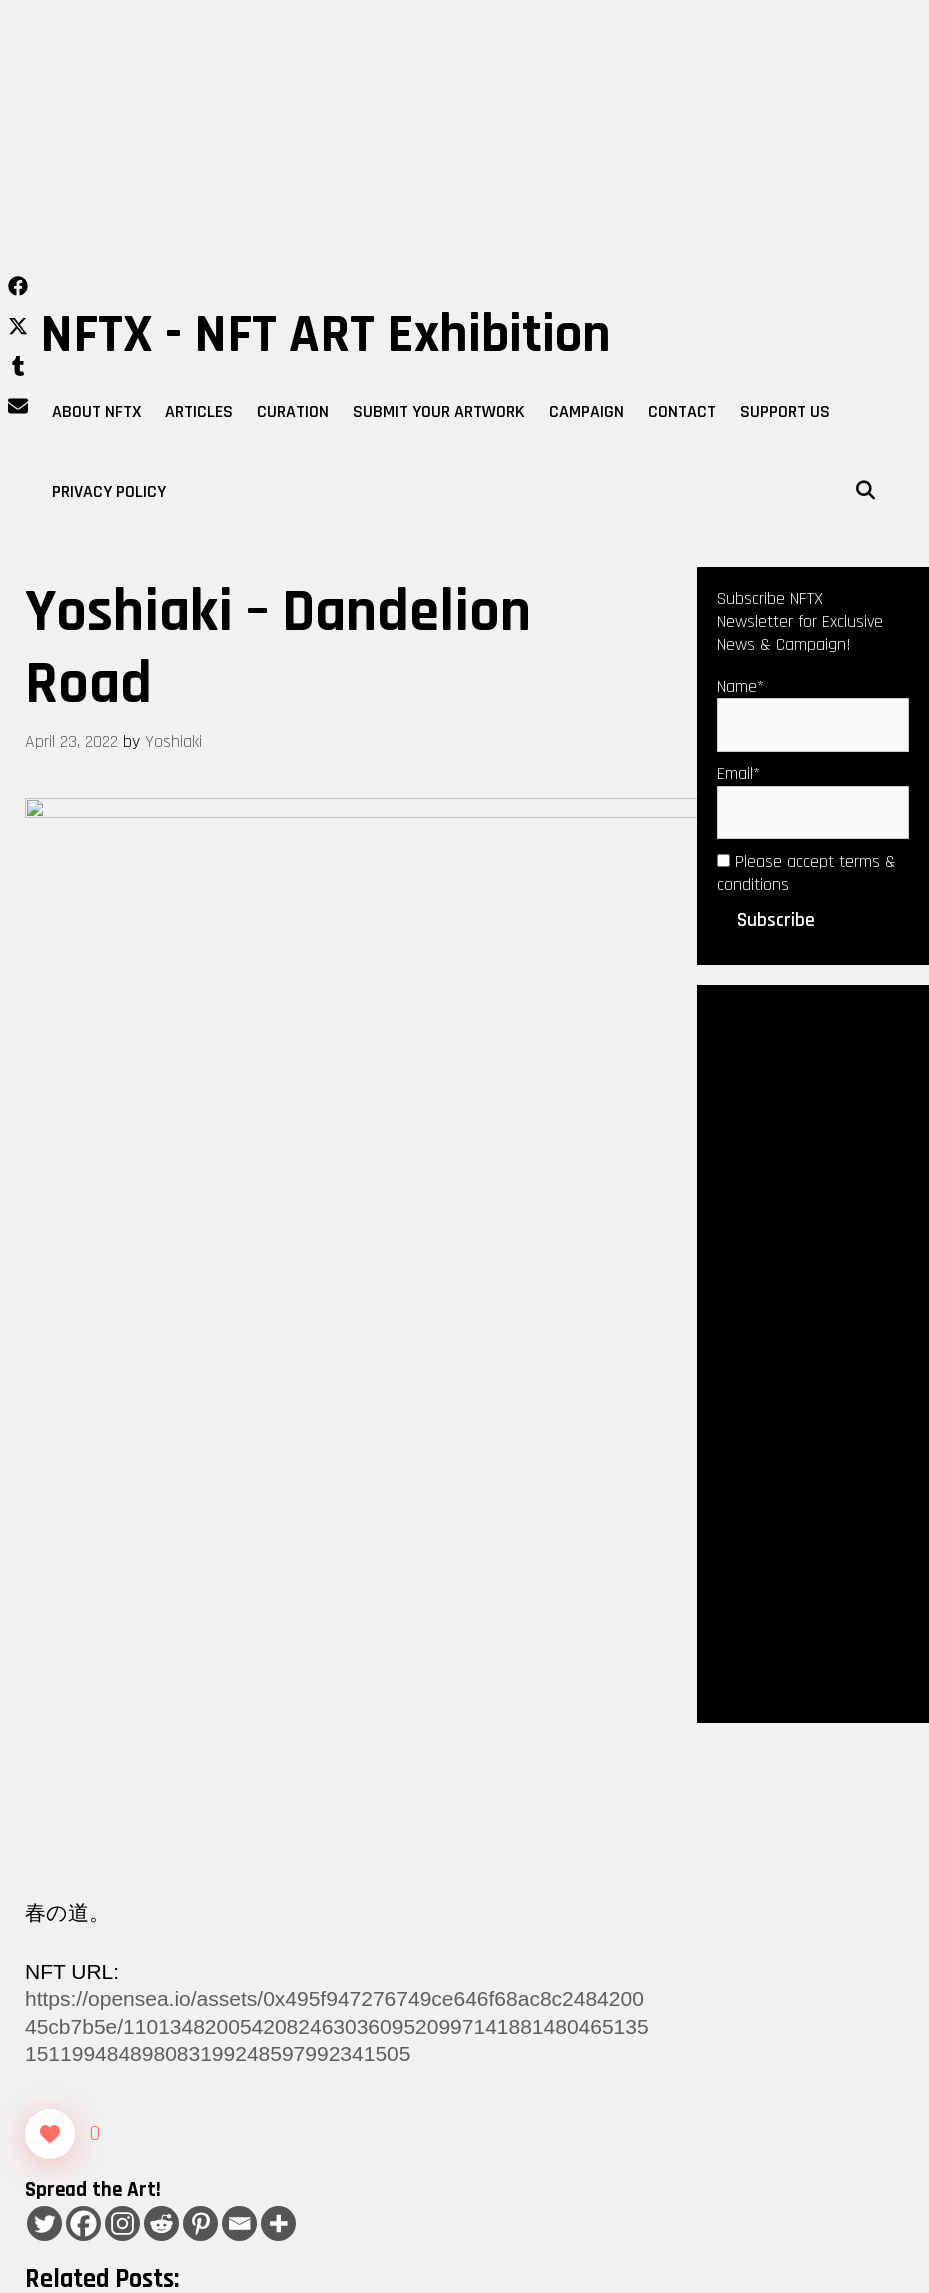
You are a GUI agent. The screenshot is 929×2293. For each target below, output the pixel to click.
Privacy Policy (109, 491)
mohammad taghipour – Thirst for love (183, 1945)
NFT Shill (144, 1892)
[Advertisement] (464, 150)
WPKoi (653, 2270)
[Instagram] (122, 1585)
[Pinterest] (200, 1585)
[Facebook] (83, 1585)
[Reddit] (161, 1585)
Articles (199, 411)
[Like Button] (50, 1495)
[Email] (239, 1585)
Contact (682, 411)
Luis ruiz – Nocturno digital (141, 1918)
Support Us (785, 411)
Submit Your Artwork (439, 411)
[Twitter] (44, 1585)
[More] (278, 1585)
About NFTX (96, 411)
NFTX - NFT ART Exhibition (325, 335)
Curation (293, 411)
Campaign (586, 411)
